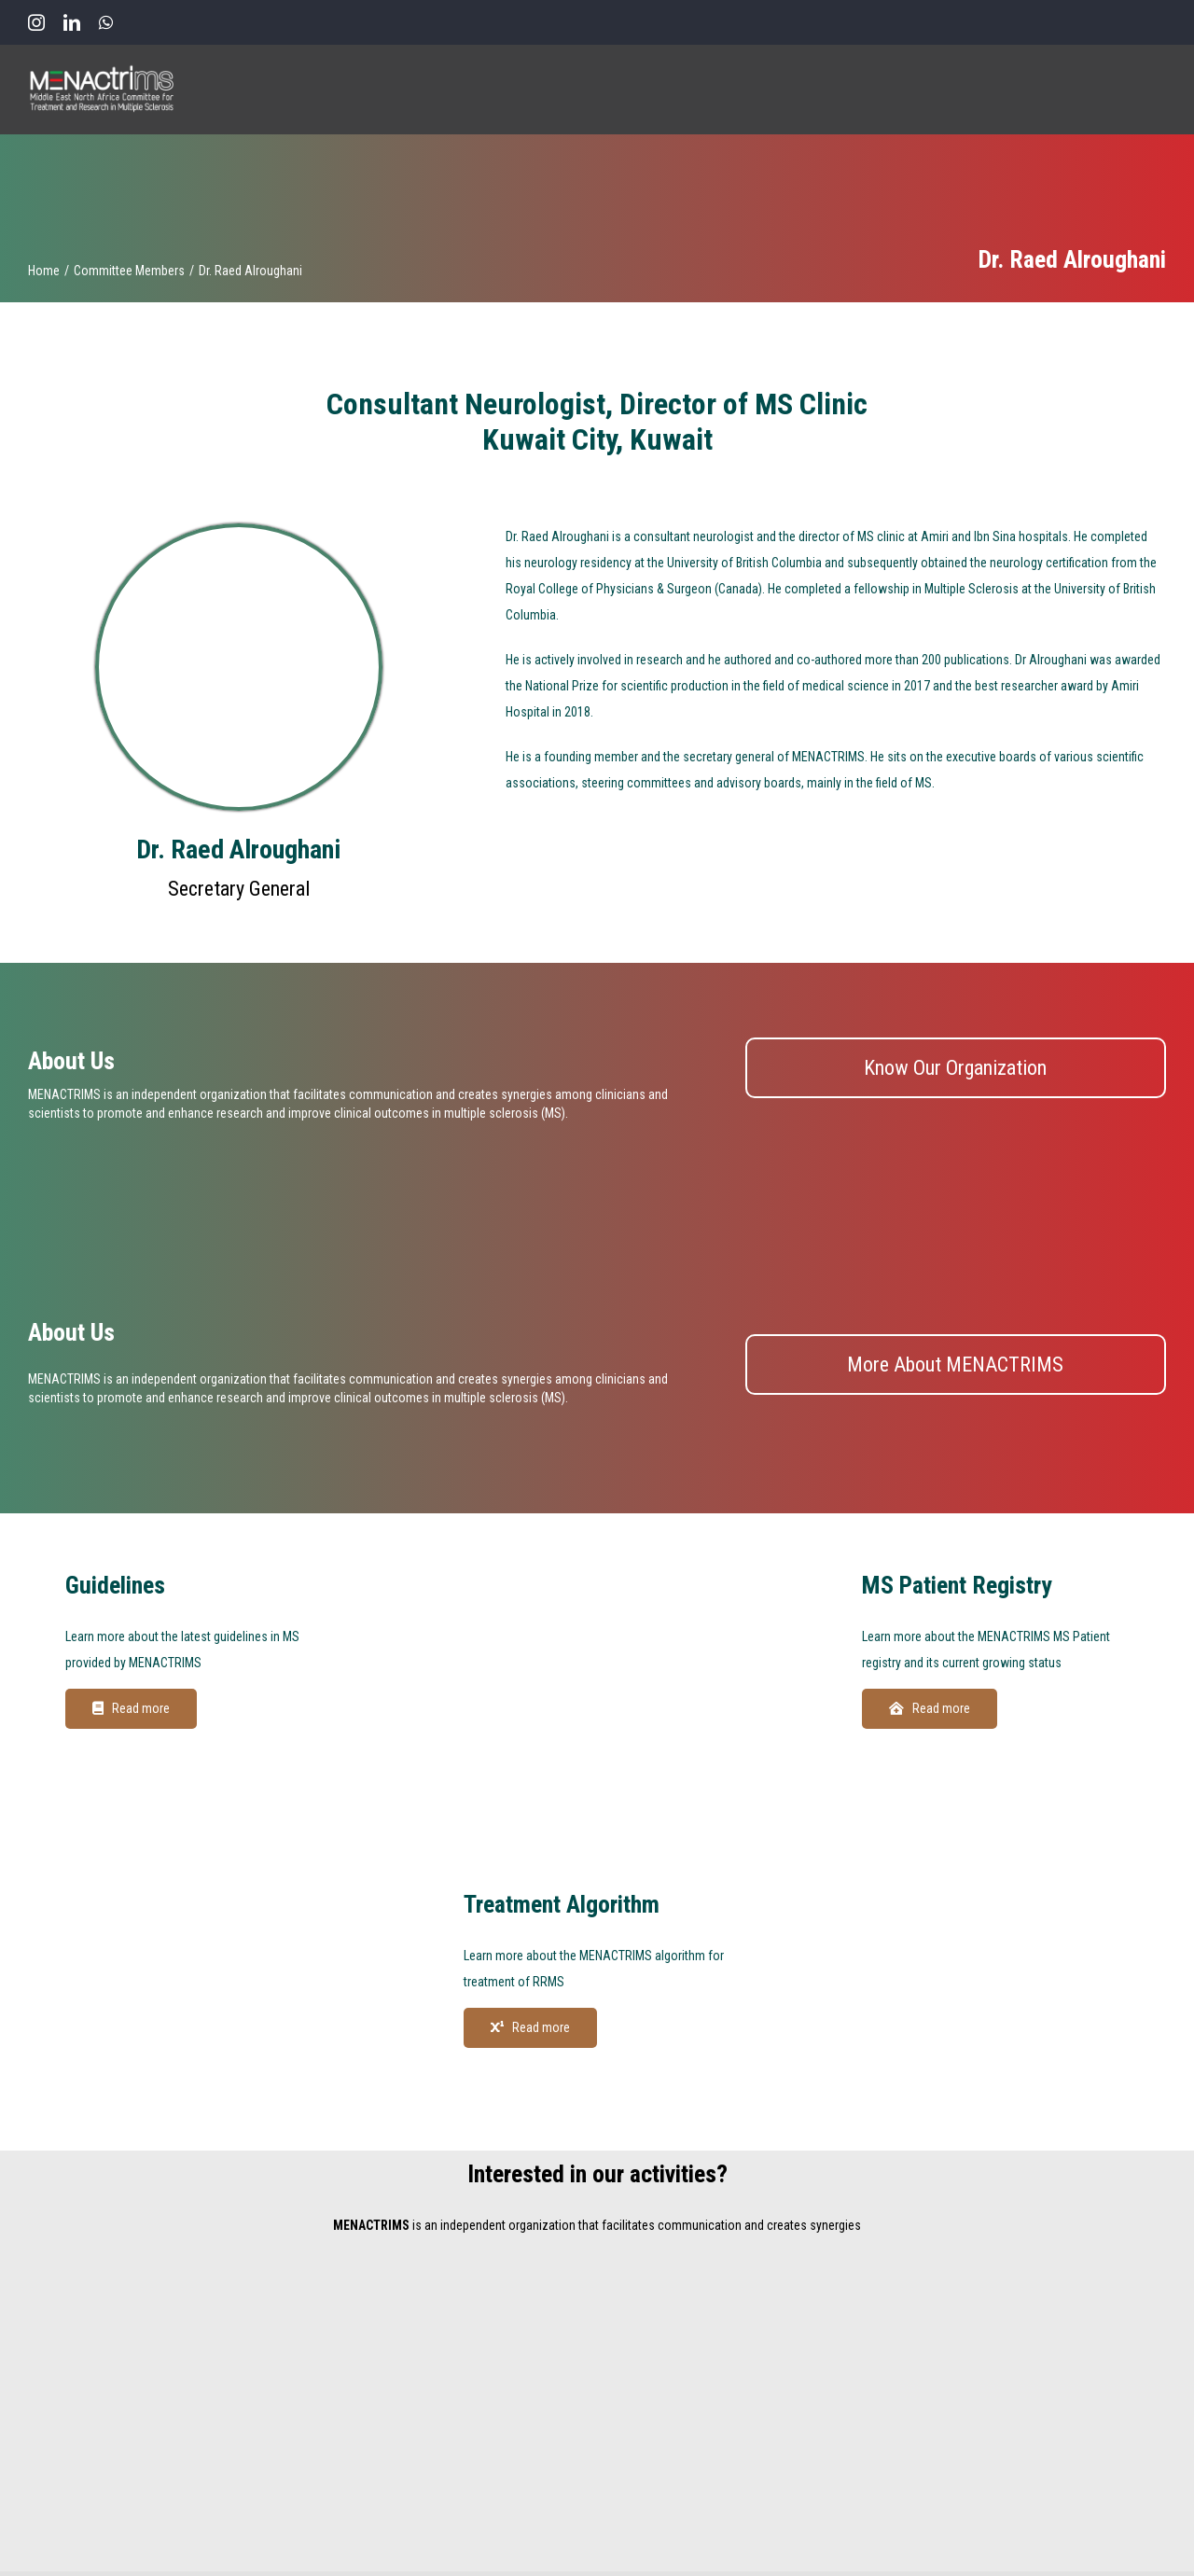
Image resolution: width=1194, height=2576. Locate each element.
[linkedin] (71, 22)
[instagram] (36, 22)
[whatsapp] (106, 22)
